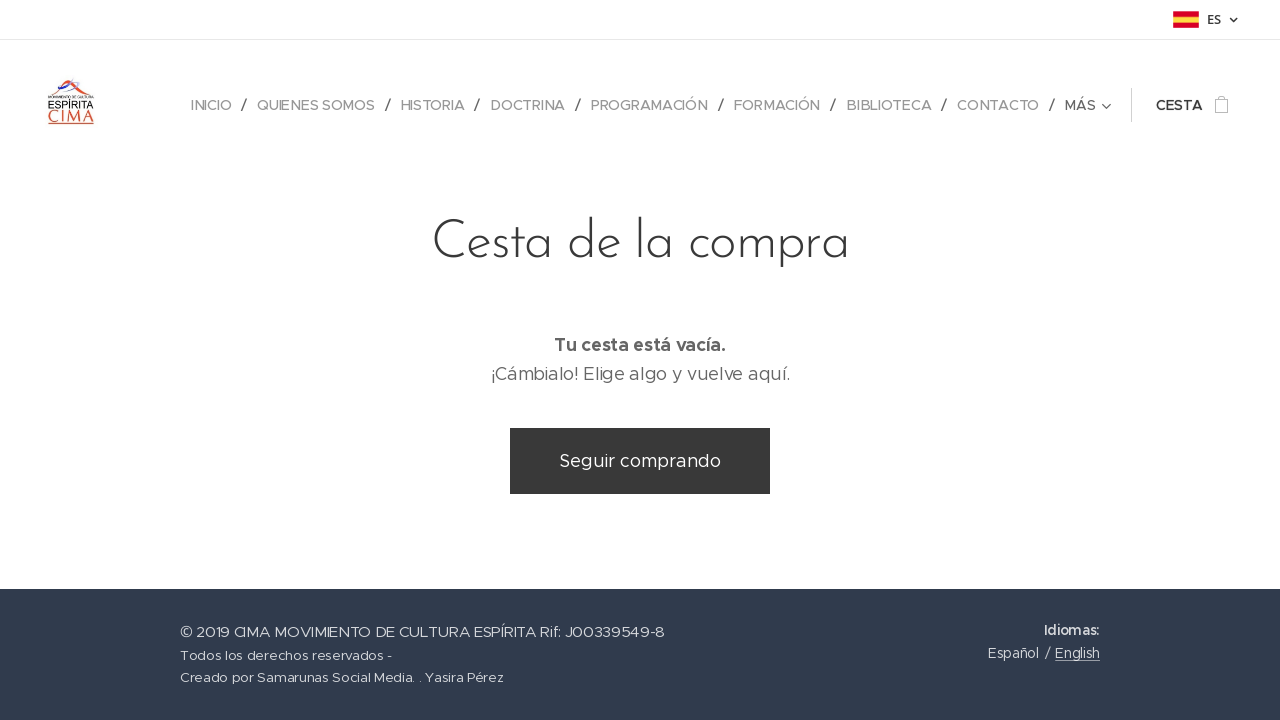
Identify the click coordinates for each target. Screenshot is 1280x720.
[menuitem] (215, 105)
